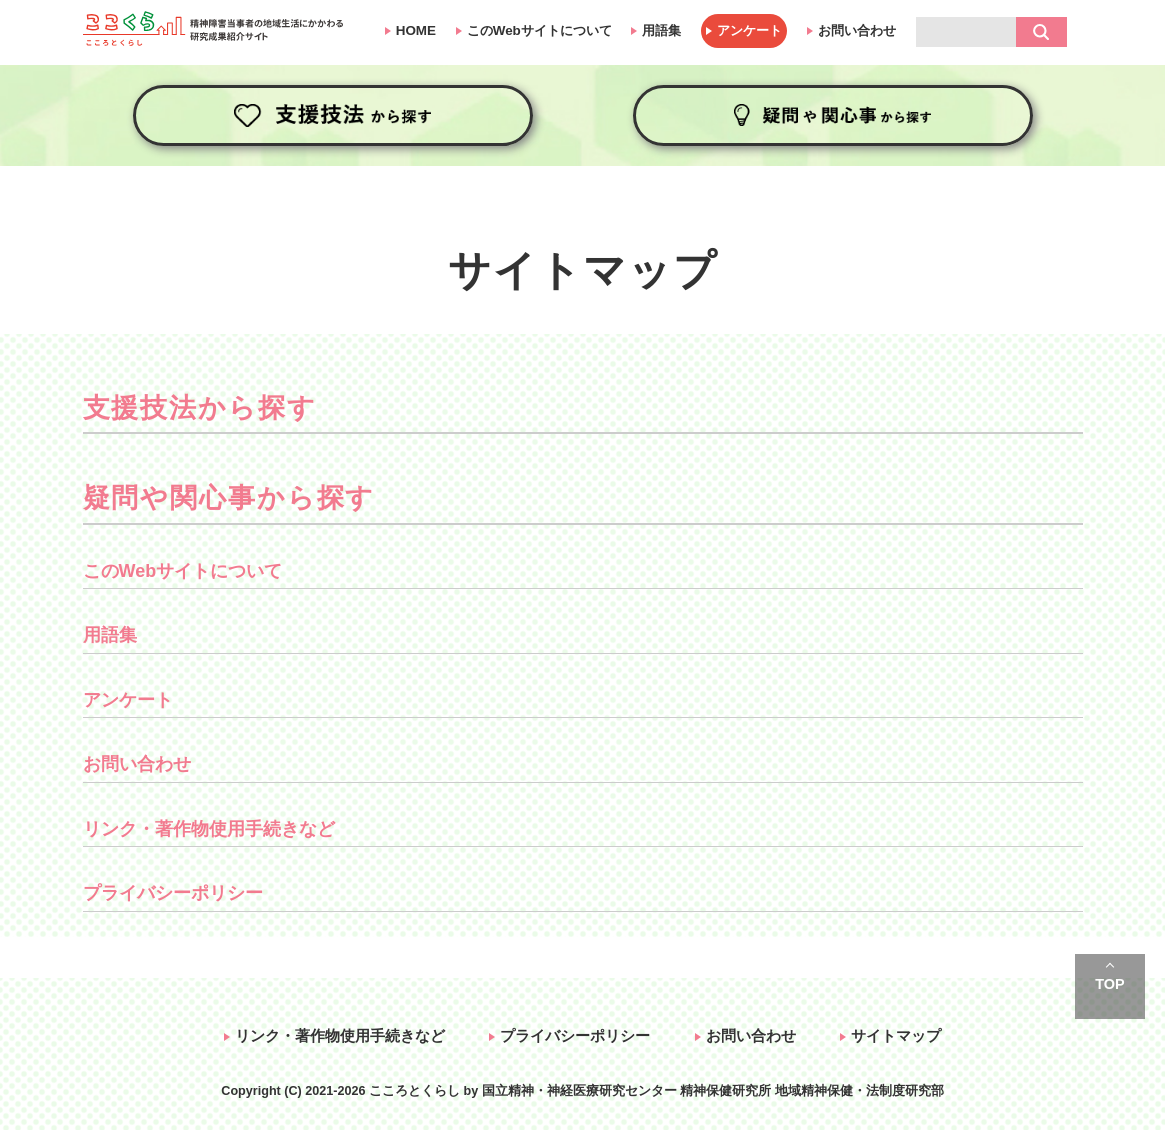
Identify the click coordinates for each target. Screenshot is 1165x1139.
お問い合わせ (857, 30)
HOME (416, 30)
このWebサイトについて (539, 30)
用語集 (661, 30)
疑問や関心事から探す (833, 115)
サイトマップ (896, 1036)
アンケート (749, 30)
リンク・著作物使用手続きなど (209, 829)
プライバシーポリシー (173, 893)
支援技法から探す (333, 115)
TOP (1109, 984)
